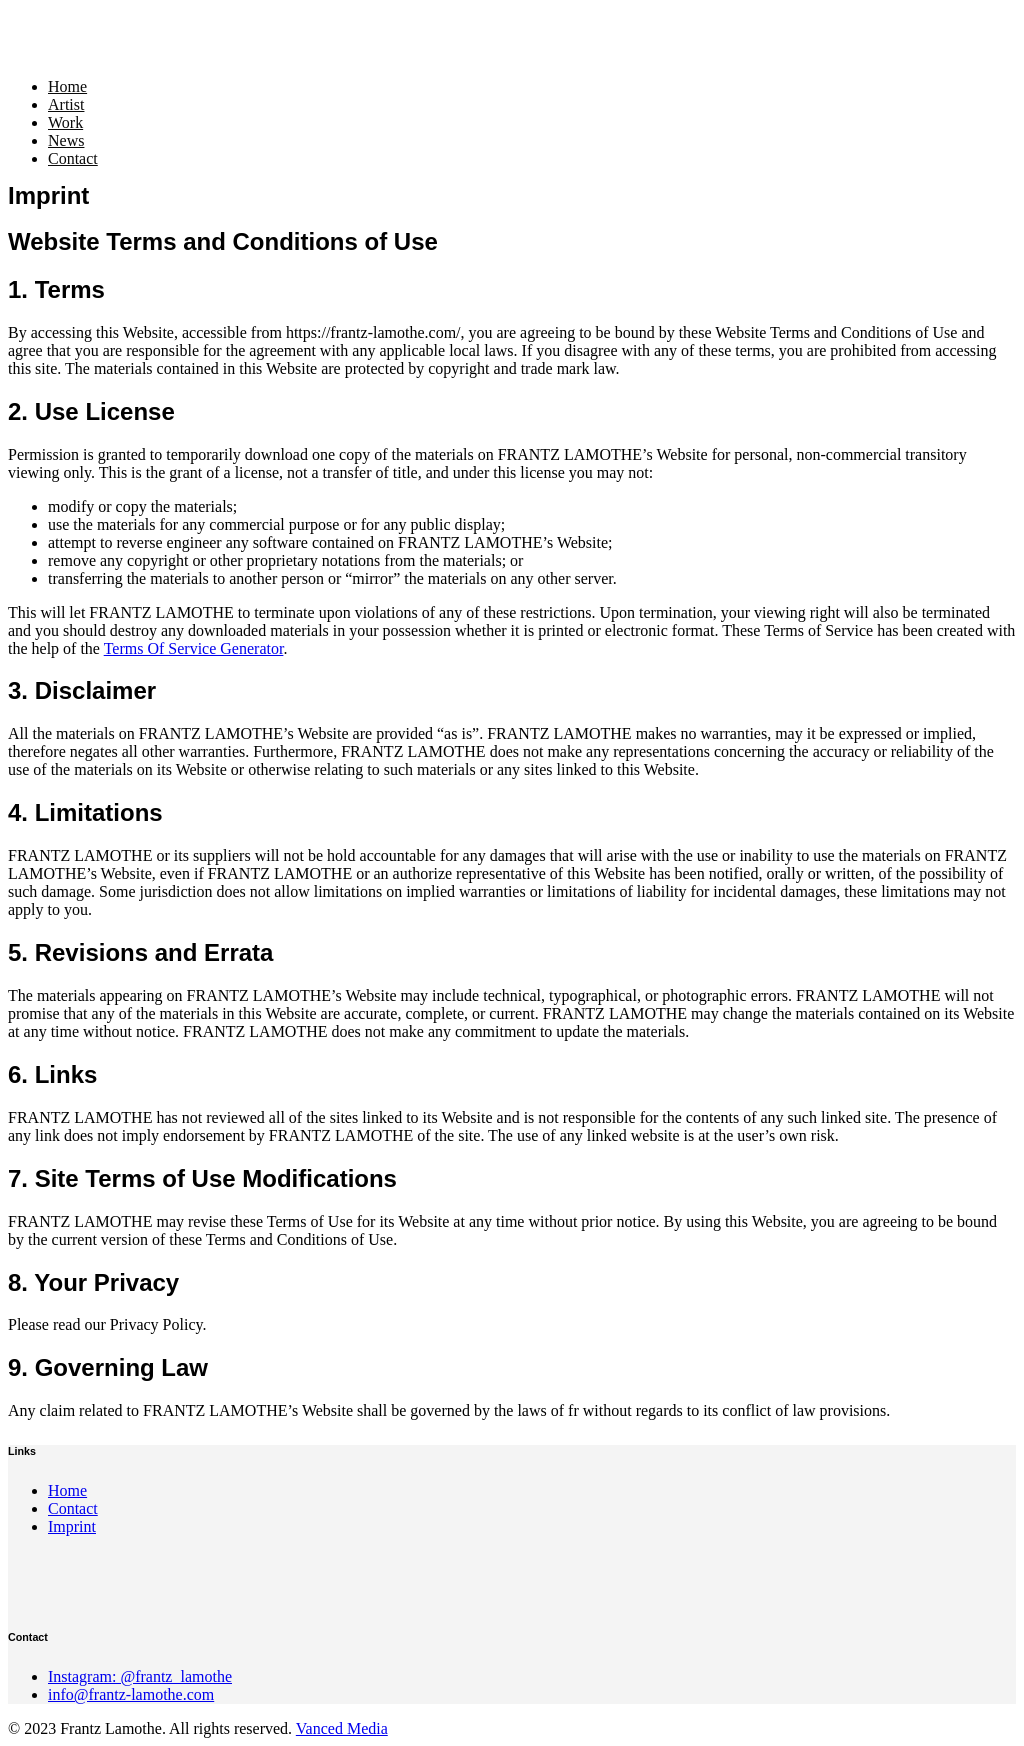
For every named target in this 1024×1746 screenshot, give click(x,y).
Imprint (72, 1526)
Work (65, 122)
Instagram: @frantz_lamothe (140, 1676)
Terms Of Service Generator (194, 648)
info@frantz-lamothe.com (131, 1694)
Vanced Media (342, 1728)
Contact (73, 158)
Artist (66, 104)
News (66, 140)
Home (67, 86)
